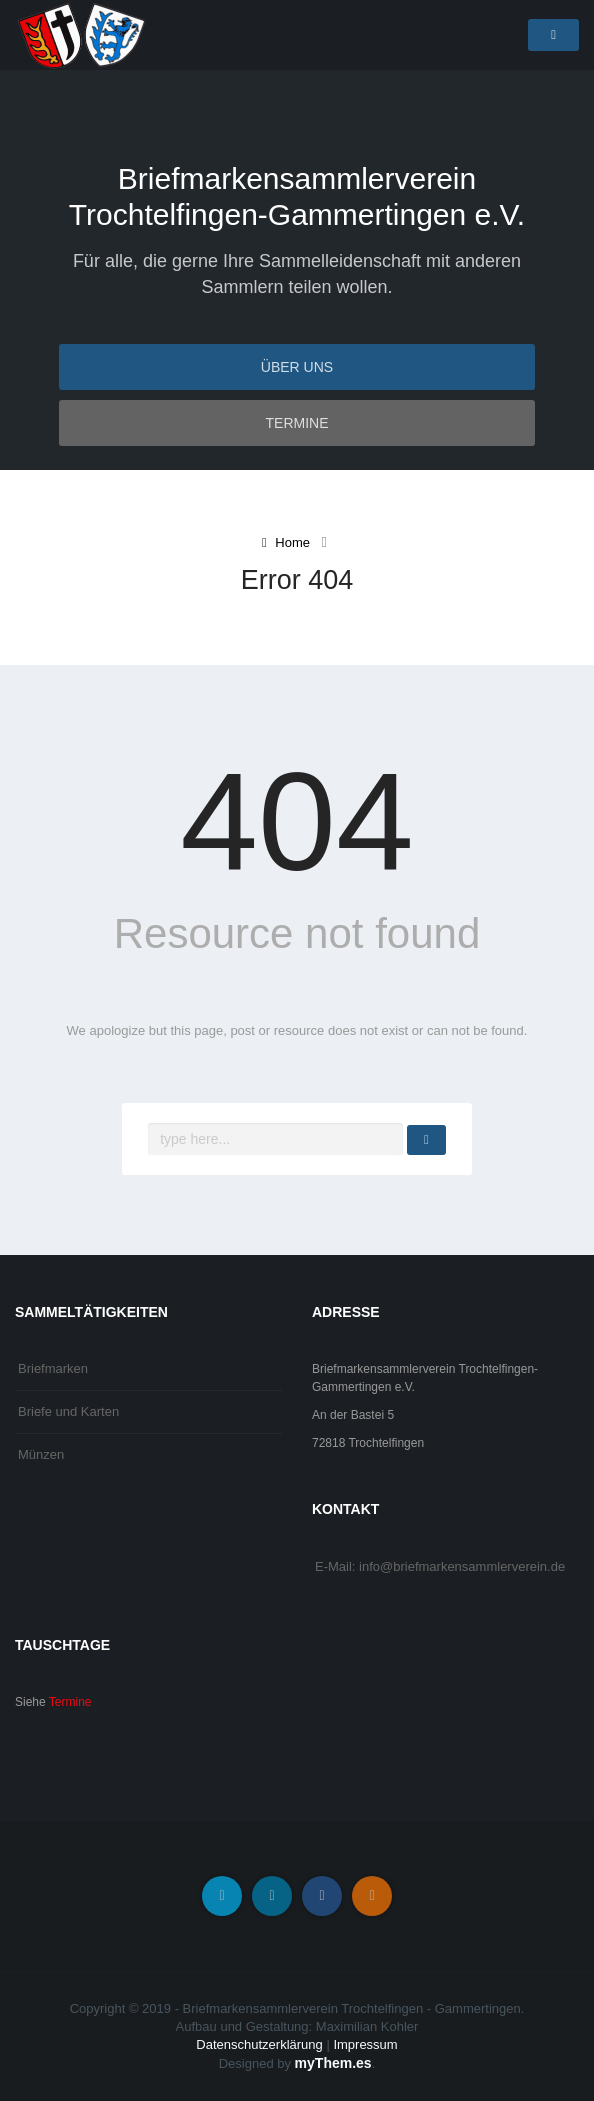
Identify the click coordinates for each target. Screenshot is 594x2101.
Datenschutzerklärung (259, 2044)
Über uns (297, 367)
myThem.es (333, 2063)
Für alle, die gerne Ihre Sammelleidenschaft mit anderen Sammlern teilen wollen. (297, 274)
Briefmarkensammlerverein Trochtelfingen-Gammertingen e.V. (297, 196)
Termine (297, 423)
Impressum (365, 2044)
